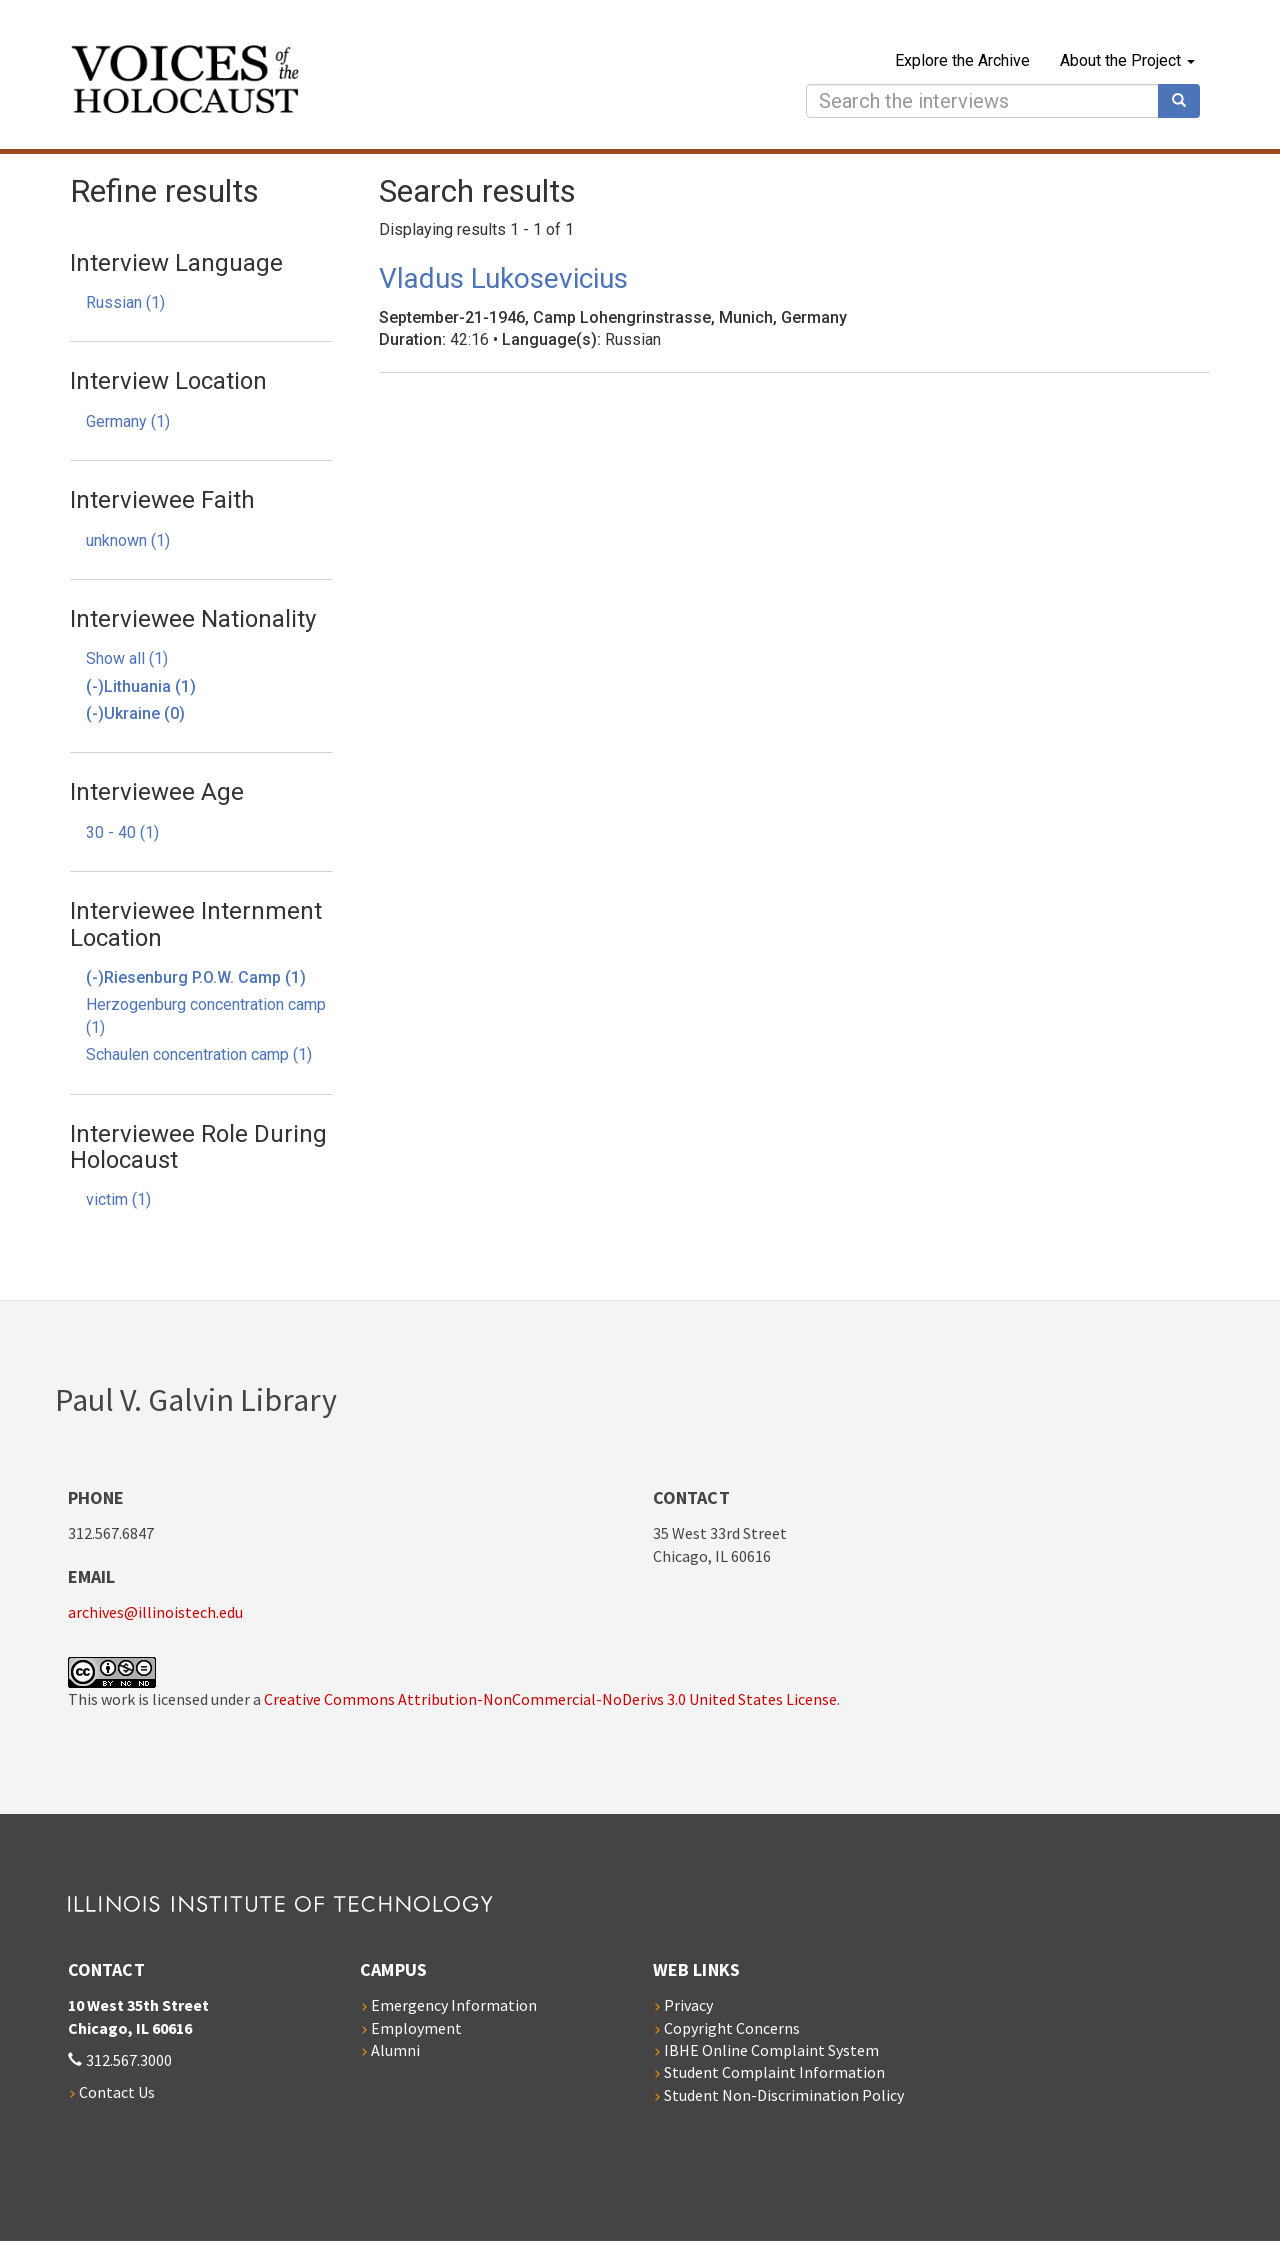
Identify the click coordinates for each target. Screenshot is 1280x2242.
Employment (416, 2028)
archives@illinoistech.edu (155, 1612)
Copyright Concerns (732, 2028)
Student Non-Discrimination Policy (784, 2095)
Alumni (395, 2050)
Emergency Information (454, 2005)
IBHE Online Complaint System (771, 2050)
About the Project (1127, 60)
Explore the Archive (962, 60)
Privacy (688, 2005)
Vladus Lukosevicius (503, 278)
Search (1186, 101)
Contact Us (117, 2092)
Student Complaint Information (774, 2072)
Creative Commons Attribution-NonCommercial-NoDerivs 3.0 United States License (550, 1699)
